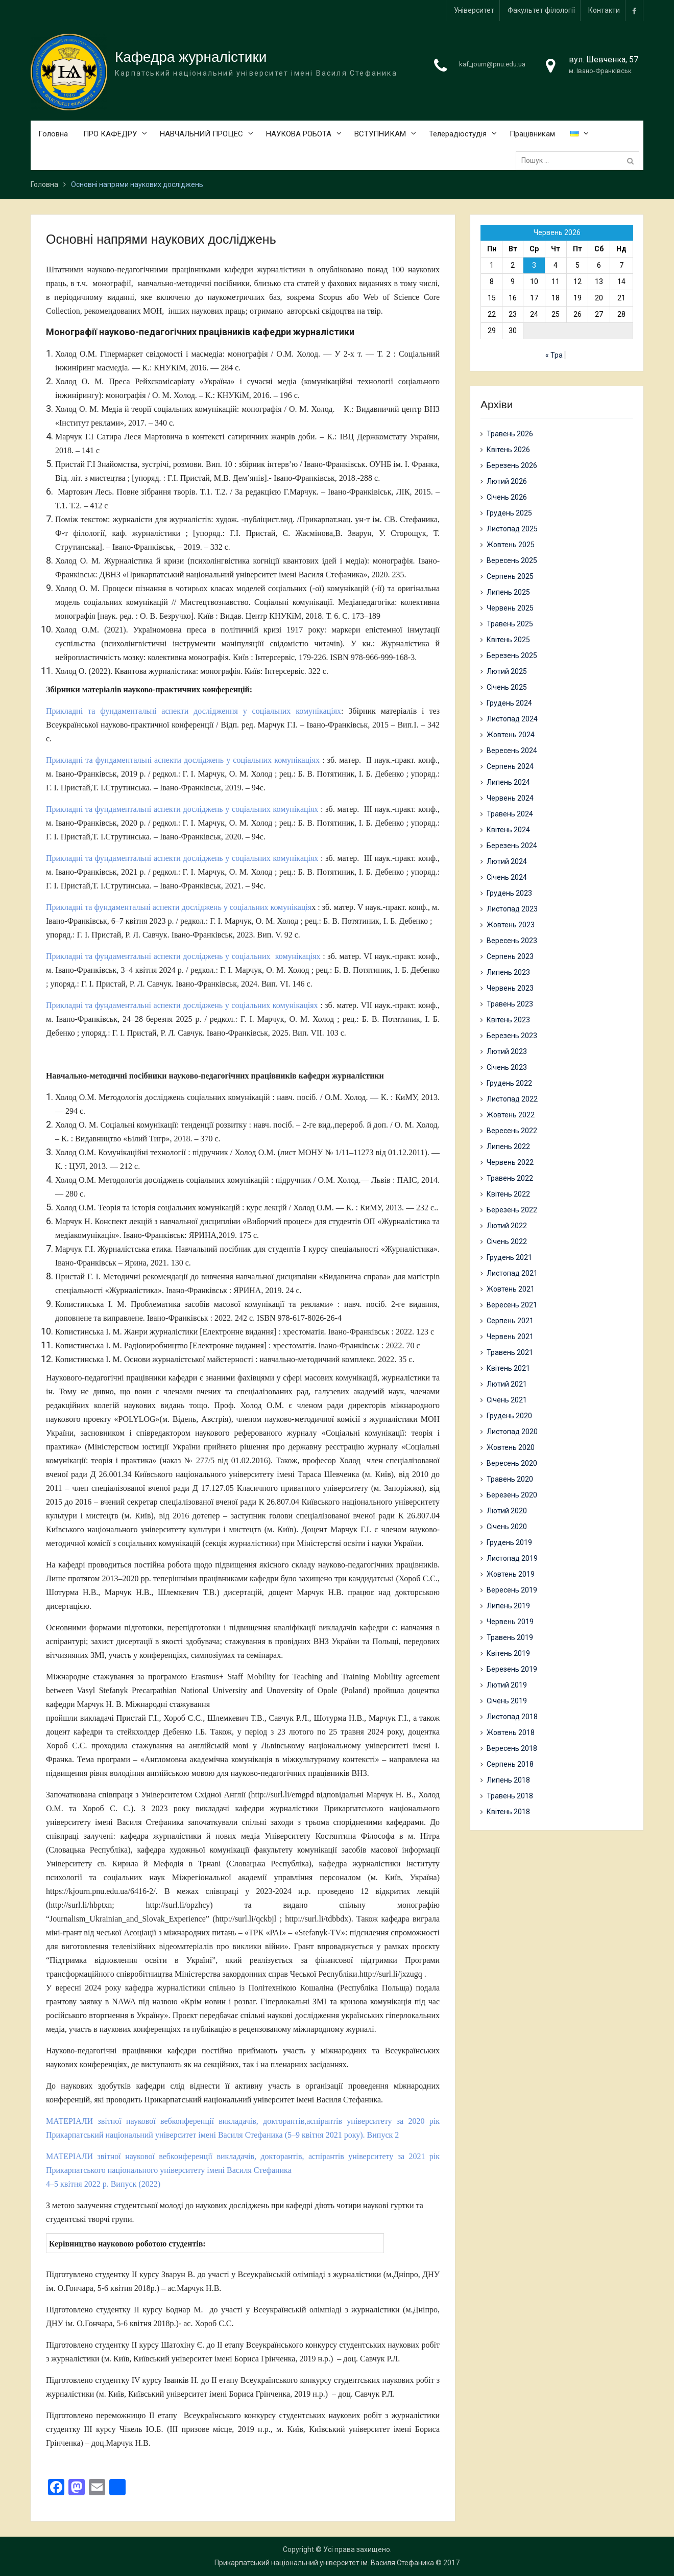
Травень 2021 (510, 1352)
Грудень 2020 (509, 1416)
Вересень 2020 (512, 1463)
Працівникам (532, 133)
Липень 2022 (508, 1146)
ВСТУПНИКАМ (380, 133)
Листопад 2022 (512, 1099)
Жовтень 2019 (511, 1574)
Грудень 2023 (509, 893)
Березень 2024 (512, 845)
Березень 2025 (512, 655)
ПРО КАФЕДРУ (110, 133)
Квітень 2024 (508, 830)
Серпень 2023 (510, 956)
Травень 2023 (510, 1004)
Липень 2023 (508, 972)
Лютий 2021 (507, 1384)
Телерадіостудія (458, 133)
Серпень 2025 (510, 576)
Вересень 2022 (512, 1131)
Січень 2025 (507, 687)
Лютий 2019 (507, 1685)
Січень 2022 (507, 1241)
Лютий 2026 (507, 481)
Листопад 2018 (512, 1717)
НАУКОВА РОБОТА (298, 133)
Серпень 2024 (510, 766)
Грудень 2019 (509, 1542)
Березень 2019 (512, 1669)
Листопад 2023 (512, 909)
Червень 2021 (510, 1336)
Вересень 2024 (512, 750)
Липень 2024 (508, 782)
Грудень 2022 (509, 1083)
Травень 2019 (510, 1637)
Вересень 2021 (512, 1305)
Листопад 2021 (512, 1273)
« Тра (554, 356)
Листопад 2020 (512, 1431)
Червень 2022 (510, 1162)
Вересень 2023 (512, 940)
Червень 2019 (510, 1622)
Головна (53, 133)
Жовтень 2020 (511, 1447)
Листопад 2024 (512, 719)
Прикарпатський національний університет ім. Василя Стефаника (324, 2563)
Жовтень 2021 (511, 1289)
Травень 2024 (510, 814)
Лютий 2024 (507, 861)
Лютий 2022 (507, 1226)
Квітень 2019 (508, 1653)
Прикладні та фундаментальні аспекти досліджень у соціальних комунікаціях (183, 760)
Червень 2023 (510, 988)
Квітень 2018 (508, 1812)
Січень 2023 (507, 1067)
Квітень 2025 (508, 640)
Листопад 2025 (512, 529)
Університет (474, 10)
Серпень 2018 (510, 1764)
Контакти (604, 10)
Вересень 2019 (512, 1590)
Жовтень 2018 (511, 1732)
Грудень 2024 (509, 703)
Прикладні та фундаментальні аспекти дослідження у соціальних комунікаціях (193, 711)
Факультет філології (541, 10)
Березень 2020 (512, 1495)
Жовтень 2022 (511, 1115)
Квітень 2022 (508, 1194)
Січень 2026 (507, 497)
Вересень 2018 (512, 1748)
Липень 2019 (508, 1606)
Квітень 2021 (508, 1368)
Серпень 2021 (510, 1321)
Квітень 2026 (508, 450)
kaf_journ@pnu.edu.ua (492, 64)
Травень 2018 (510, 1796)
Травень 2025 (510, 624)
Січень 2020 (507, 1527)
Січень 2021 (507, 1400)
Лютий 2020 (507, 1511)
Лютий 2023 (507, 1051)
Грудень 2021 (509, 1257)
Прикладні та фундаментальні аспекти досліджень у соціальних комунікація (178, 907)
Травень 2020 (510, 1479)
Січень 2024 (507, 877)
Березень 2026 (512, 465)
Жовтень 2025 (511, 545)
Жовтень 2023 (511, 925)
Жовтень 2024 (511, 735)
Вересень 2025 (512, 560)
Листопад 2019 (512, 1558)
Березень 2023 (512, 1036)
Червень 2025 (510, 608)
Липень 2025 (508, 592)
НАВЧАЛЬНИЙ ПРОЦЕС (201, 133)
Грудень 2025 (509, 513)
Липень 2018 (508, 1780)
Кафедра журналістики (191, 57)
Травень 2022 (510, 1178)
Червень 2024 (510, 798)
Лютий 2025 (507, 671)
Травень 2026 (510, 434)
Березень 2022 (512, 1210)
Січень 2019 (507, 1701)
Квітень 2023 (508, 1020)
